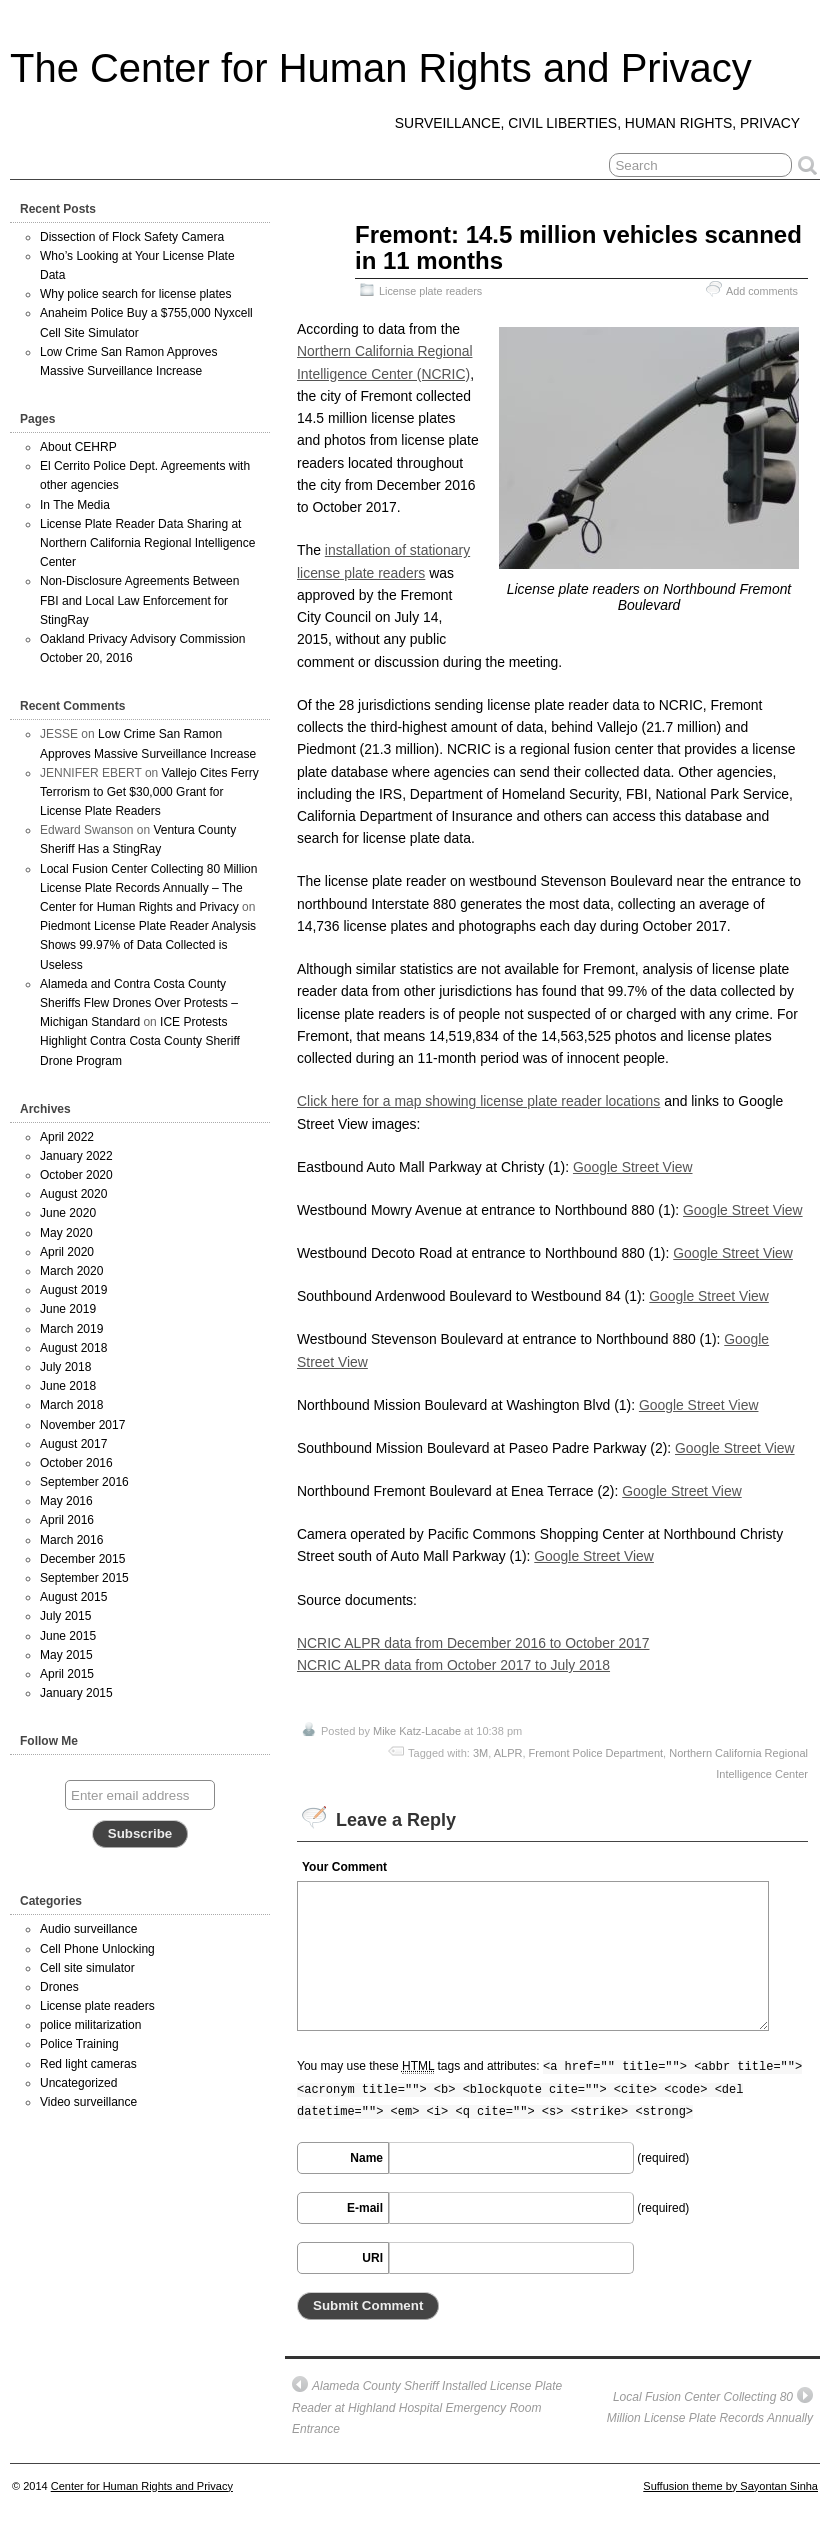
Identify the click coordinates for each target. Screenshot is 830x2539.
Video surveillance (88, 2102)
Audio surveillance (88, 1929)
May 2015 (66, 1655)
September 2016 (84, 1482)
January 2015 (76, 1693)
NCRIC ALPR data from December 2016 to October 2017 (473, 1643)
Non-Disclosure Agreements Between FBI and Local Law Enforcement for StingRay (139, 600)
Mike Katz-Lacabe (417, 1731)
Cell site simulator (87, 1968)
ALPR (508, 1753)
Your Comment (344, 1867)
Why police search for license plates (135, 294)
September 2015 (84, 1578)
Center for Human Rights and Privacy (142, 2486)
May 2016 (66, 1501)
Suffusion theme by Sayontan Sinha (730, 2486)
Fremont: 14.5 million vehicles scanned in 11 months (578, 247)
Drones (59, 1987)
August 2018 (73, 1348)
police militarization (90, 2025)
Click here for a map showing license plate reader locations (478, 1101)
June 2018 (68, 1386)
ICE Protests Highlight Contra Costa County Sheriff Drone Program (140, 1041)
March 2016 (71, 1540)
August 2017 (73, 1444)
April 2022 (67, 1137)
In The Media (75, 505)
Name (366, 2158)
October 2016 (76, 1463)
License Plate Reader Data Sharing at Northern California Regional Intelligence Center (147, 543)
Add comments (762, 291)
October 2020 (76, 1175)
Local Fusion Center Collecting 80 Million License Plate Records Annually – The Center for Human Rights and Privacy (148, 888)
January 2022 (76, 1156)
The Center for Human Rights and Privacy (381, 68)
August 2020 (73, 1194)
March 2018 (71, 1405)
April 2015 (67, 1674)
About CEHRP (78, 447)
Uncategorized (78, 2083)
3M (480, 1753)
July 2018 (65, 1367)
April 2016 (67, 1520)
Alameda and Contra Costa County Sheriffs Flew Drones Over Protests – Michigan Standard (139, 1003)
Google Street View (633, 1167)
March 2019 (71, 1329)
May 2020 (66, 1233)
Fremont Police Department (596, 1753)
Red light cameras (88, 2064)
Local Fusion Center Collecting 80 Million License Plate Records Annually (710, 2406)
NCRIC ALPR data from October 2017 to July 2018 (453, 1665)
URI (372, 2258)
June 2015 (68, 1636)
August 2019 (73, 1290)
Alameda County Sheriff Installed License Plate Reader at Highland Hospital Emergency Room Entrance (427, 2406)
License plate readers (430, 291)
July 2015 (65, 1616)
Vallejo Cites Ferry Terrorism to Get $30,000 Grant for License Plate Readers (149, 792)
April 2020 (67, 1252)
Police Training (79, 2044)
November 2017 (82, 1425)
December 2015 (82, 1559)
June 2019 (68, 1309)
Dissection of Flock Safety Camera (132, 237)
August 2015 (73, 1597)
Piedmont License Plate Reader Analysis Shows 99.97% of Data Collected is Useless (148, 945)
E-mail (365, 2208)
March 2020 (71, 1271)
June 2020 (68, 1213)
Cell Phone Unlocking (97, 1949)
